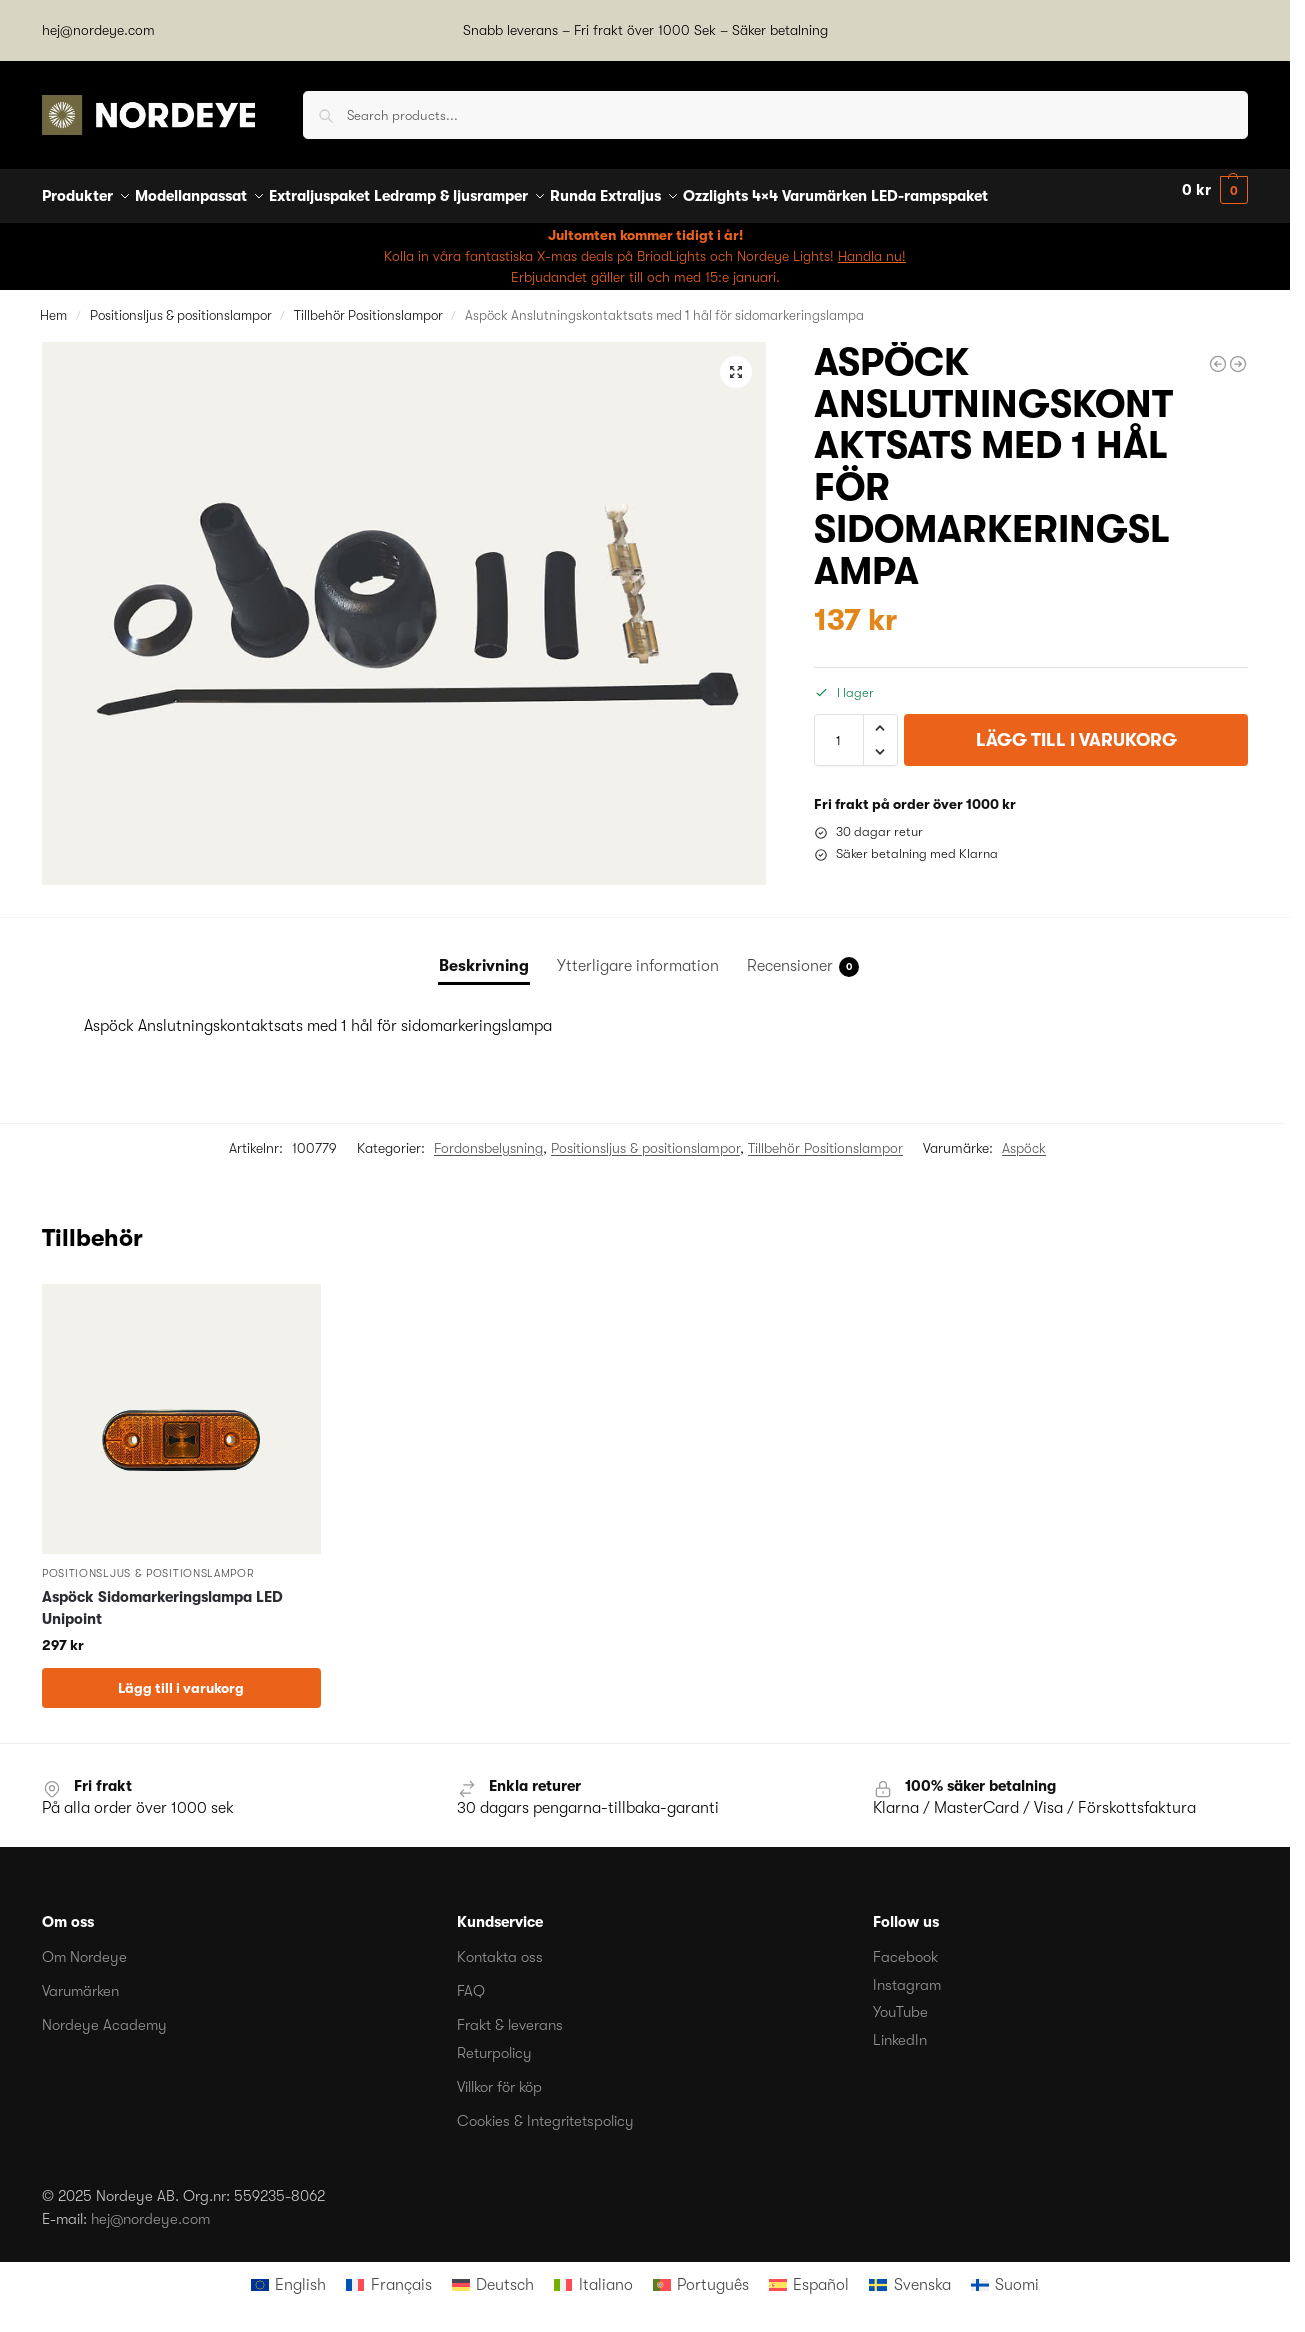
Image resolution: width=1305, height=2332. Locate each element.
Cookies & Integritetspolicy (545, 2109)
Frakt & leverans (510, 2014)
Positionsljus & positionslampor (181, 303)
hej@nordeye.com (98, 30)
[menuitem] (288, 2273)
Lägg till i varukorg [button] (181, 1677)
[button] (1215, 190)
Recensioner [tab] (803, 956)
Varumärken (80, 1980)
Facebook (905, 1946)
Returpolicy (494, 2041)
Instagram (907, 1973)
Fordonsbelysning (488, 1137)
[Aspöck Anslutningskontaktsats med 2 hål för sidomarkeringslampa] (1238, 353)
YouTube (900, 2001)
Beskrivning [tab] (484, 955)
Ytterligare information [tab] (638, 955)
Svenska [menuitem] (922, 2273)
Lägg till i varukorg (1076, 729)
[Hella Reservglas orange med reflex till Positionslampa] (1218, 353)
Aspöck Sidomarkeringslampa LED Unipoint (162, 1597)
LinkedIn (900, 2028)
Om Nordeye (84, 1946)
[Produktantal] (839, 729)
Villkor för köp (499, 2075)
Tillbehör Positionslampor (368, 303)
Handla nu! (872, 244)
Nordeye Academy (104, 2014)
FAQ (471, 1980)
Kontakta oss (500, 1946)
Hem (53, 303)
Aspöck (1024, 1137)
